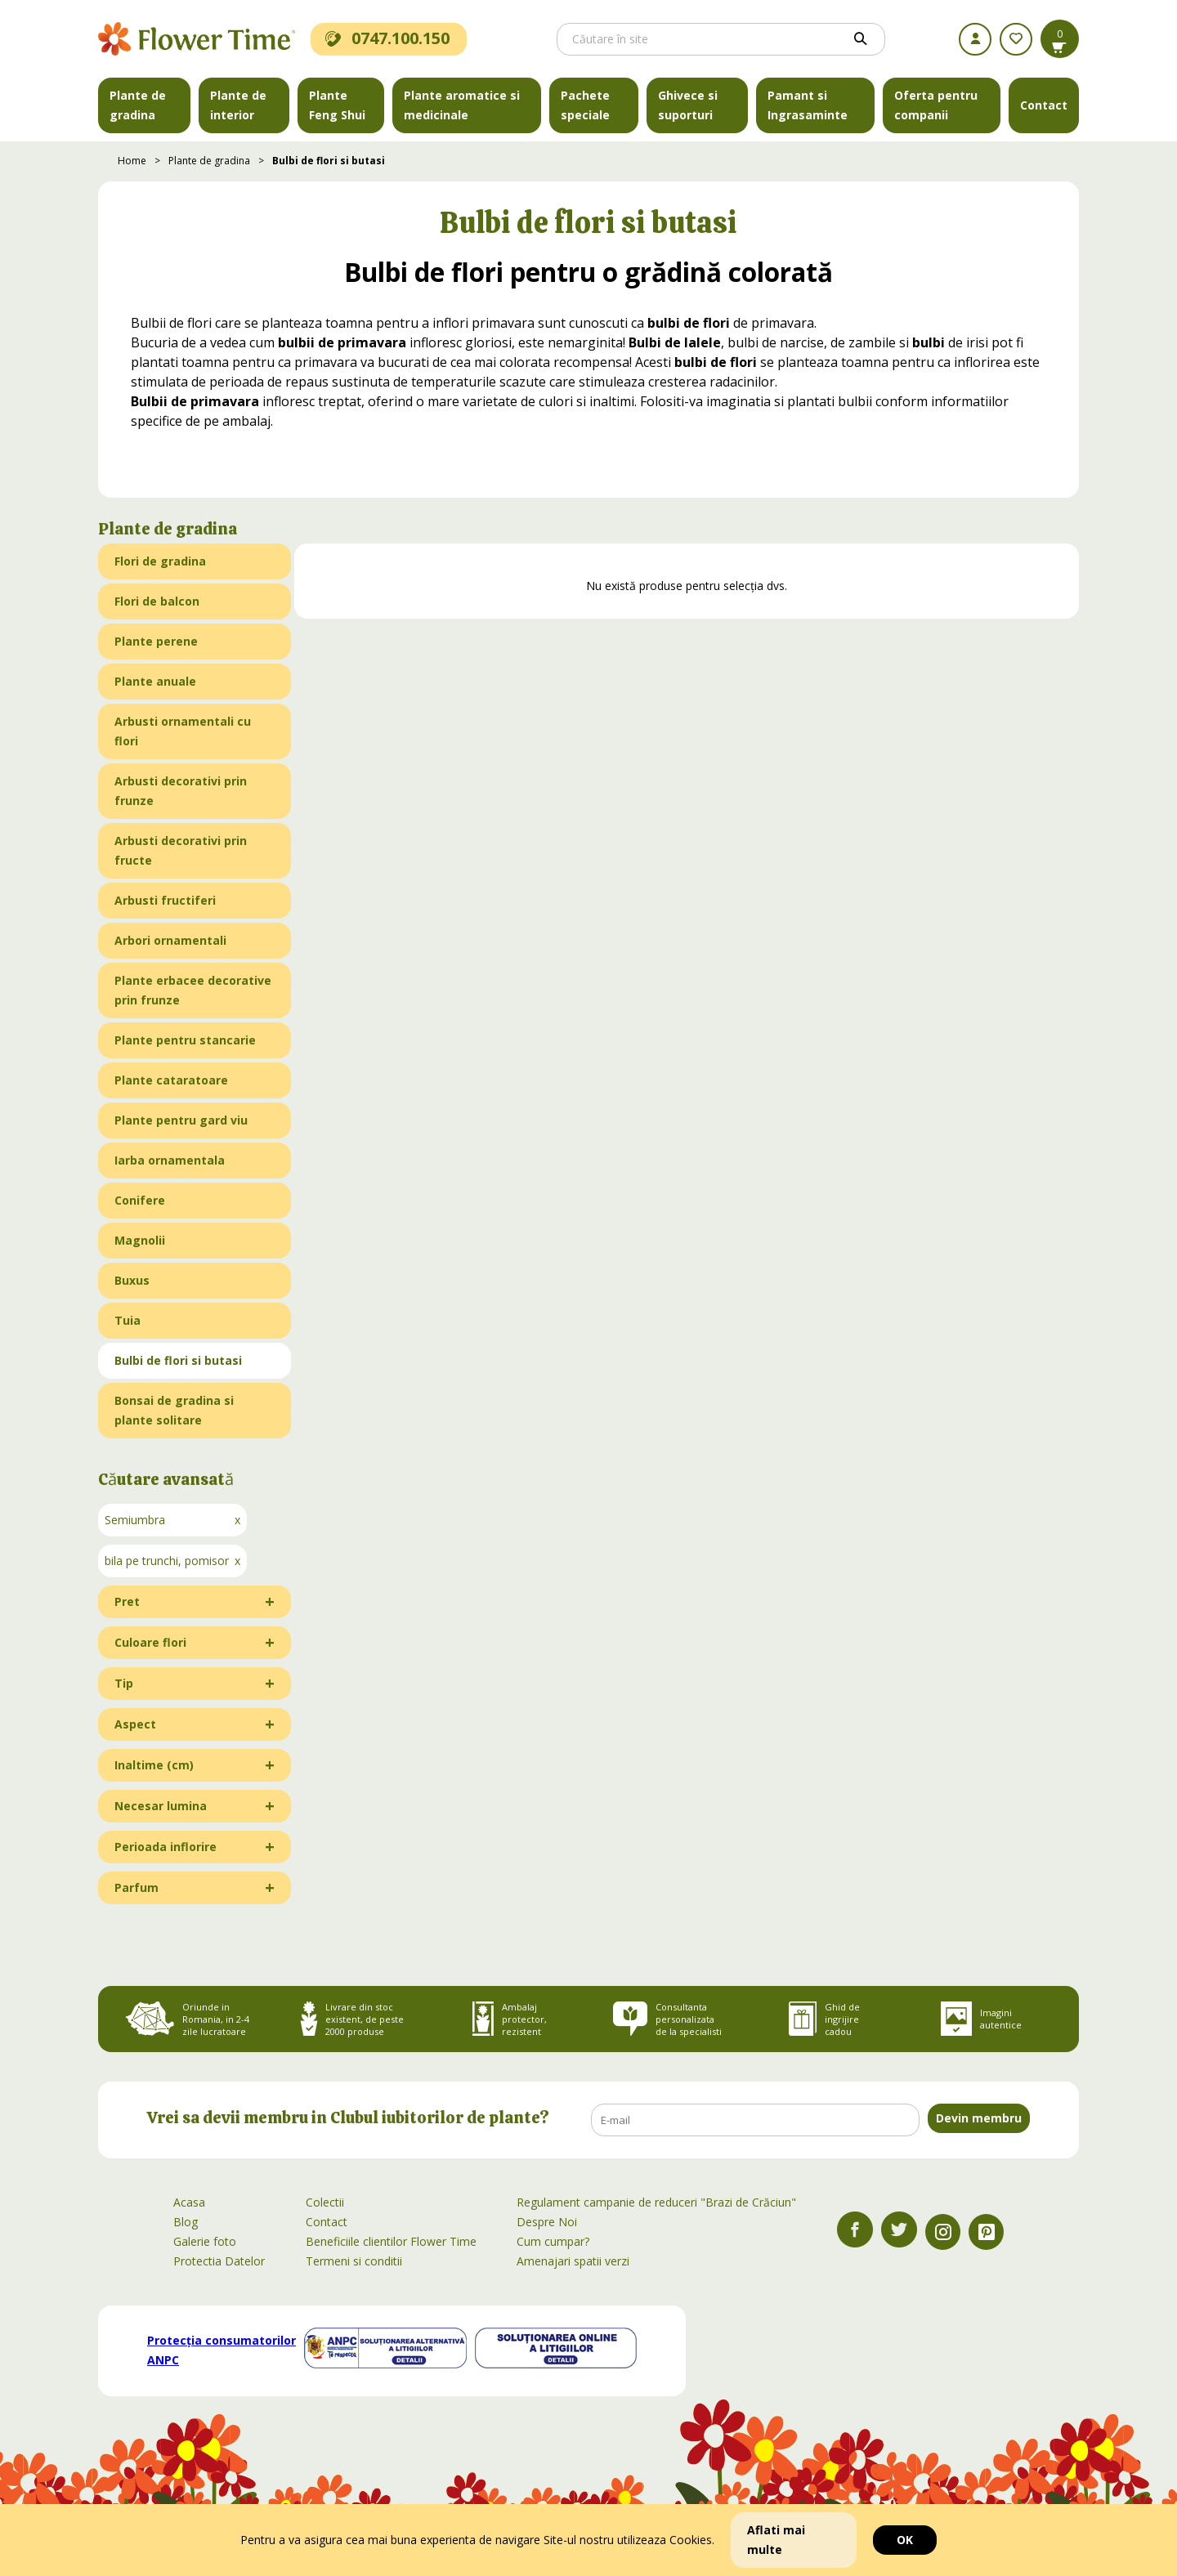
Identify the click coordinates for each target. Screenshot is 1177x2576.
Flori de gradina (160, 561)
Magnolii (139, 1240)
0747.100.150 (387, 38)
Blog (185, 2221)
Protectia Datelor (219, 2261)
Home (132, 161)
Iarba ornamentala (169, 1160)
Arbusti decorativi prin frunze (180, 790)
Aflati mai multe (776, 2539)
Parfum (136, 1887)
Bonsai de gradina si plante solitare (174, 1410)
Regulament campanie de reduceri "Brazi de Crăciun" (656, 2202)
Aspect (135, 1724)
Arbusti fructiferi (165, 900)
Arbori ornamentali (170, 940)
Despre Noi (547, 2221)
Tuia (127, 1320)
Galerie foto (204, 2241)
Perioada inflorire (165, 1846)
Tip (123, 1683)
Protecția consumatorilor (221, 2350)
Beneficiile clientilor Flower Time (391, 2241)
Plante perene (156, 641)
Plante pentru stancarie (185, 1040)
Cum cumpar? (553, 2241)
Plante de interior (238, 105)
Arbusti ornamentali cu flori (182, 731)
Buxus (132, 1280)
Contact (1043, 105)
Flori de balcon (156, 601)
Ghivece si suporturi (688, 105)
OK (905, 2539)
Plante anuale (155, 681)
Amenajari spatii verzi (573, 2261)
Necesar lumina (160, 1805)
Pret (127, 1601)
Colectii (325, 2202)
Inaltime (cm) (154, 1765)
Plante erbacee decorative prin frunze (192, 990)
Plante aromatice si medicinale (462, 105)
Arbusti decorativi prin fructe (180, 850)
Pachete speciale (585, 105)
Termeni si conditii (354, 2261)
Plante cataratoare (171, 1080)
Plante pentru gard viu (181, 1120)
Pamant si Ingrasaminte (808, 105)
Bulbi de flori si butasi (328, 161)
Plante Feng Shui (337, 105)
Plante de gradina (138, 105)
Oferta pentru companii (936, 105)
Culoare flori (150, 1642)
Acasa (189, 2202)
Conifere (139, 1200)
